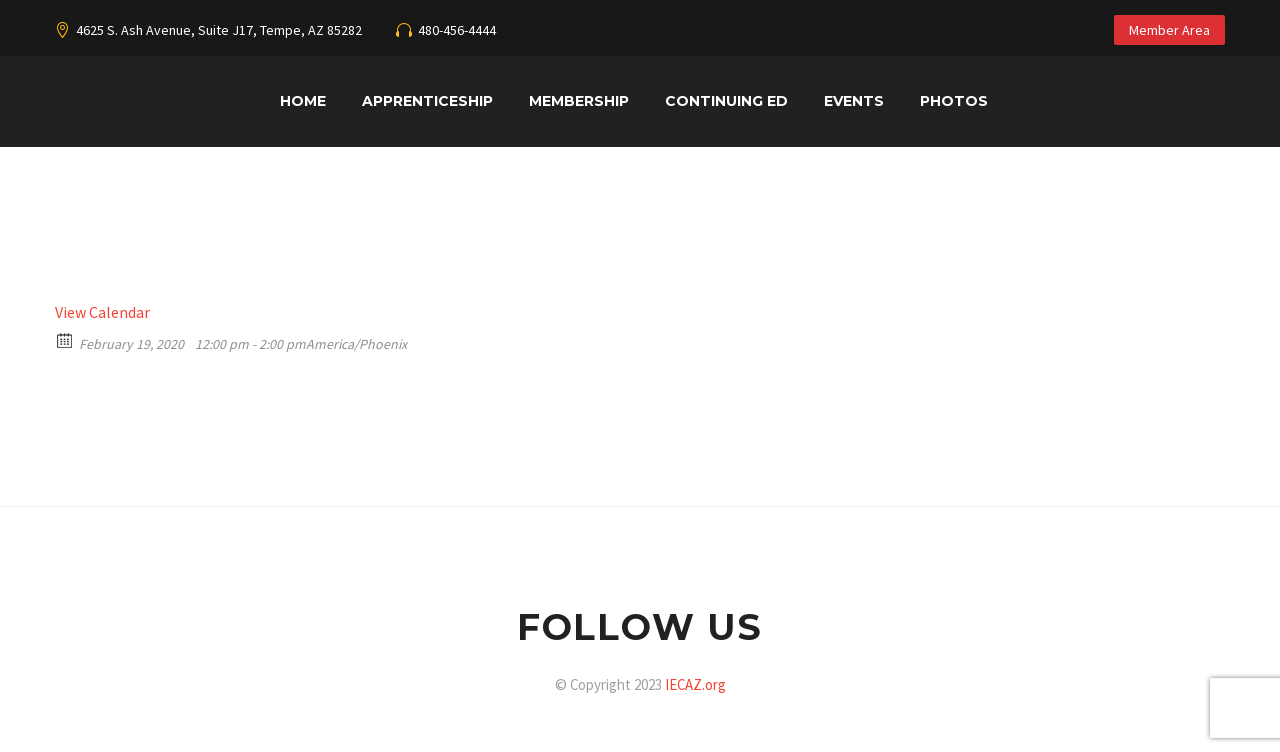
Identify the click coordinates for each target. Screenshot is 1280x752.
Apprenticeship (427, 101)
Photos (954, 101)
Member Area (1169, 30)
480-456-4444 (457, 30)
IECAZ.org (695, 684)
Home (303, 101)
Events (854, 101)
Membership (579, 101)
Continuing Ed (726, 101)
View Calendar (102, 312)
